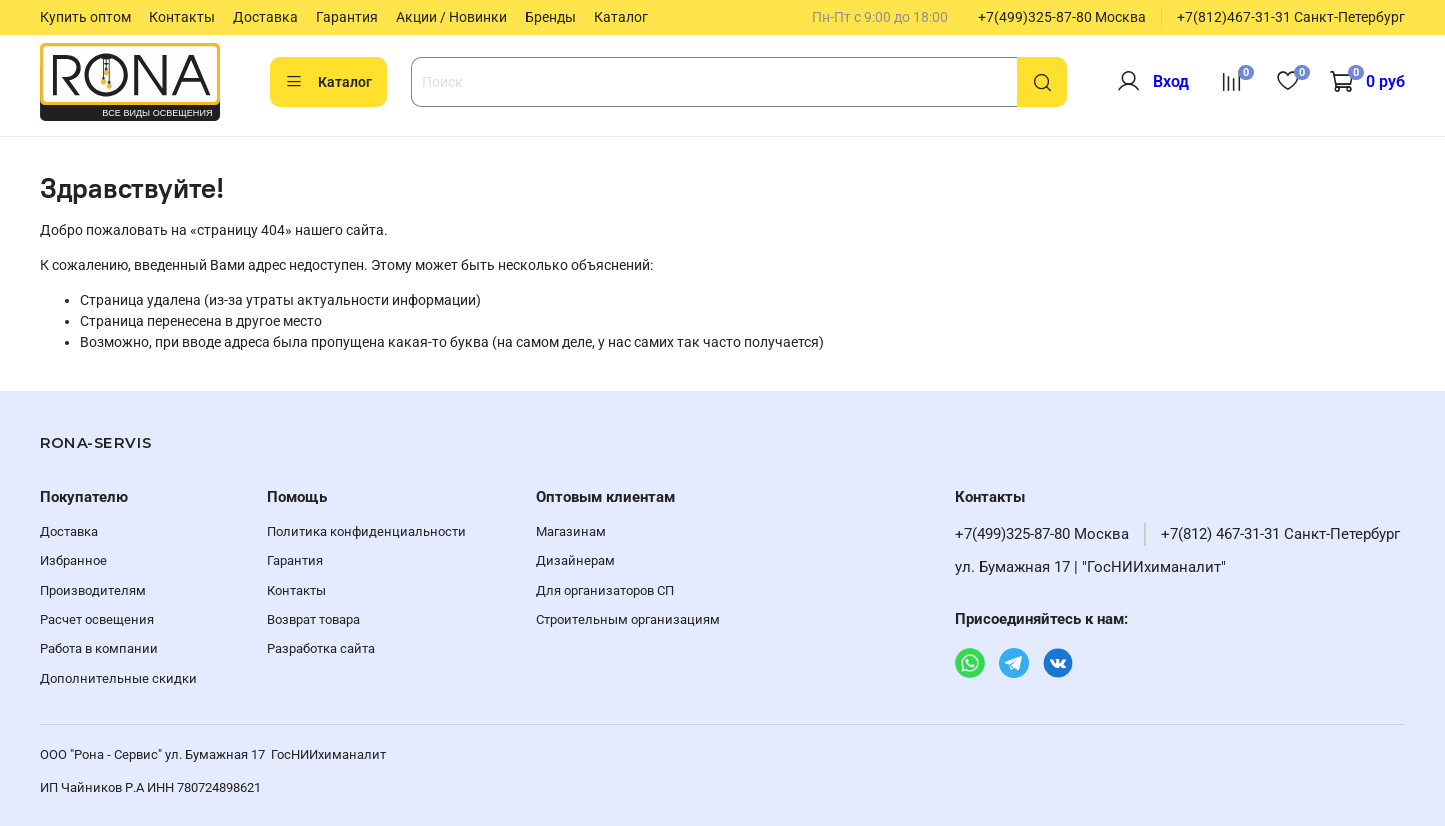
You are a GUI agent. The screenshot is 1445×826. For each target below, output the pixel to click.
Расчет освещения (97, 619)
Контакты (182, 17)
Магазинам (571, 531)
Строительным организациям (628, 619)
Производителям (93, 590)
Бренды (550, 17)
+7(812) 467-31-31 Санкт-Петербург (1280, 534)
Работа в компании (99, 648)
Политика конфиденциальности (366, 531)
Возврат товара (313, 619)
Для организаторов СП (605, 590)
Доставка (265, 17)
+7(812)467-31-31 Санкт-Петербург (1291, 17)
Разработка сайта (321, 648)
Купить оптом (85, 17)
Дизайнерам (575, 560)
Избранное (73, 560)
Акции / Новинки (451, 17)
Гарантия (347, 17)
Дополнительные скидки (118, 678)
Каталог (621, 17)
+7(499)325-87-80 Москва (1062, 17)
